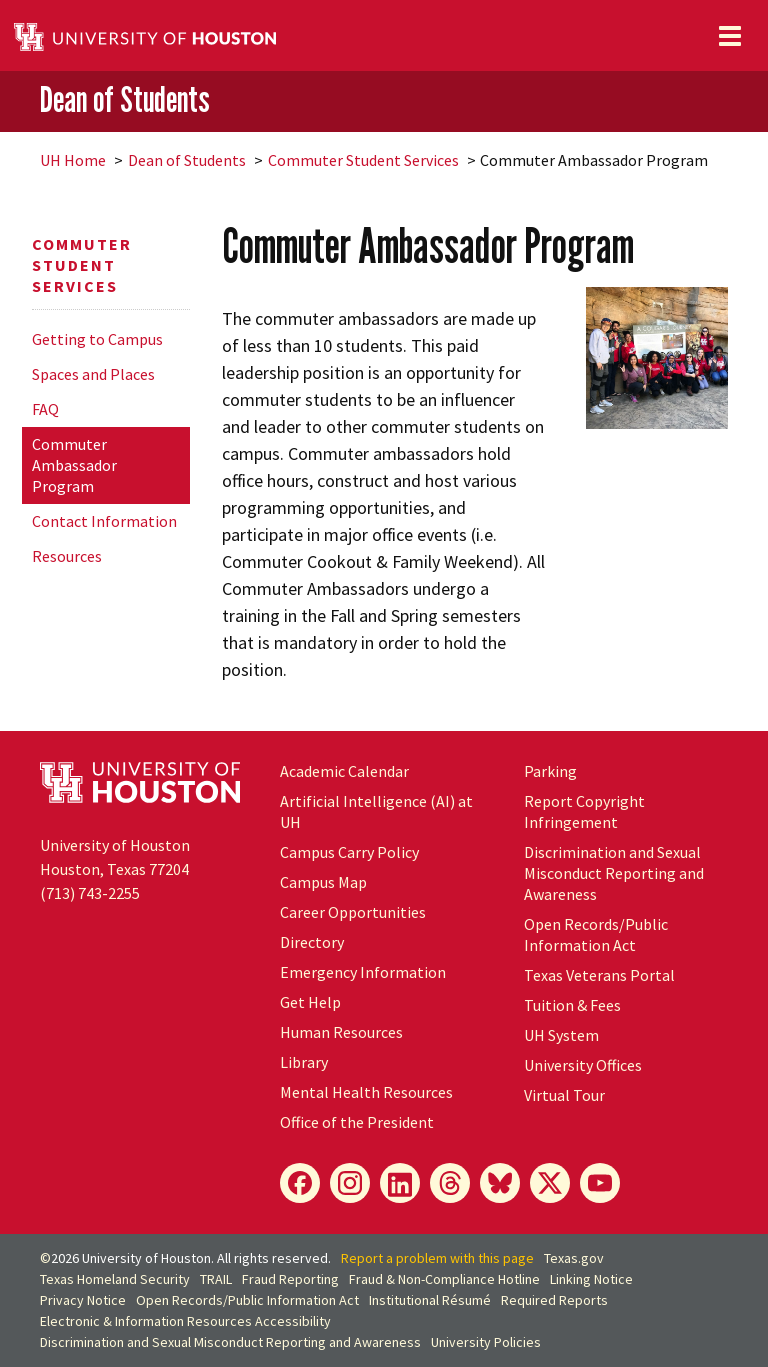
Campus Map (323, 882)
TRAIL (216, 1279)
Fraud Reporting (290, 1279)
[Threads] (450, 1183)
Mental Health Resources (366, 1092)
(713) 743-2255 (90, 893)
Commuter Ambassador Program (74, 465)
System (561, 1035)
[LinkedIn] (400, 1183)
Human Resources (341, 1032)
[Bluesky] (500, 1183)
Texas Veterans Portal (599, 975)
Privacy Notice (83, 1300)
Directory (312, 942)
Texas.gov (574, 1258)
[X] (550, 1183)
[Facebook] (300, 1183)
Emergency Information (363, 972)
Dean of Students (125, 100)
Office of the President (357, 1122)
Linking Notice (591, 1279)
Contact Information (104, 521)
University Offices (583, 1065)
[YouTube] (600, 1183)
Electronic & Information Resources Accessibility (185, 1321)
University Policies (486, 1342)
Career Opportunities (353, 912)
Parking (550, 771)
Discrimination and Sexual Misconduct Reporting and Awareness (614, 873)
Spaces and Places (93, 374)
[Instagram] (350, 1183)
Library (304, 1062)
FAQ (45, 409)
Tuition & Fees (572, 1005)
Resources (67, 556)
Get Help (310, 1002)
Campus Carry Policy (349, 852)
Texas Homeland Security (115, 1279)
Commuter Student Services (363, 160)
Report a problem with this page (437, 1258)
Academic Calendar (344, 771)
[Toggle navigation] (730, 36)
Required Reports (554, 1300)
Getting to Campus (97, 339)
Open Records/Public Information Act (596, 934)
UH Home (73, 160)
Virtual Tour (564, 1095)
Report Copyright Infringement (584, 811)
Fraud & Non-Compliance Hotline (444, 1279)
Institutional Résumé (430, 1300)
